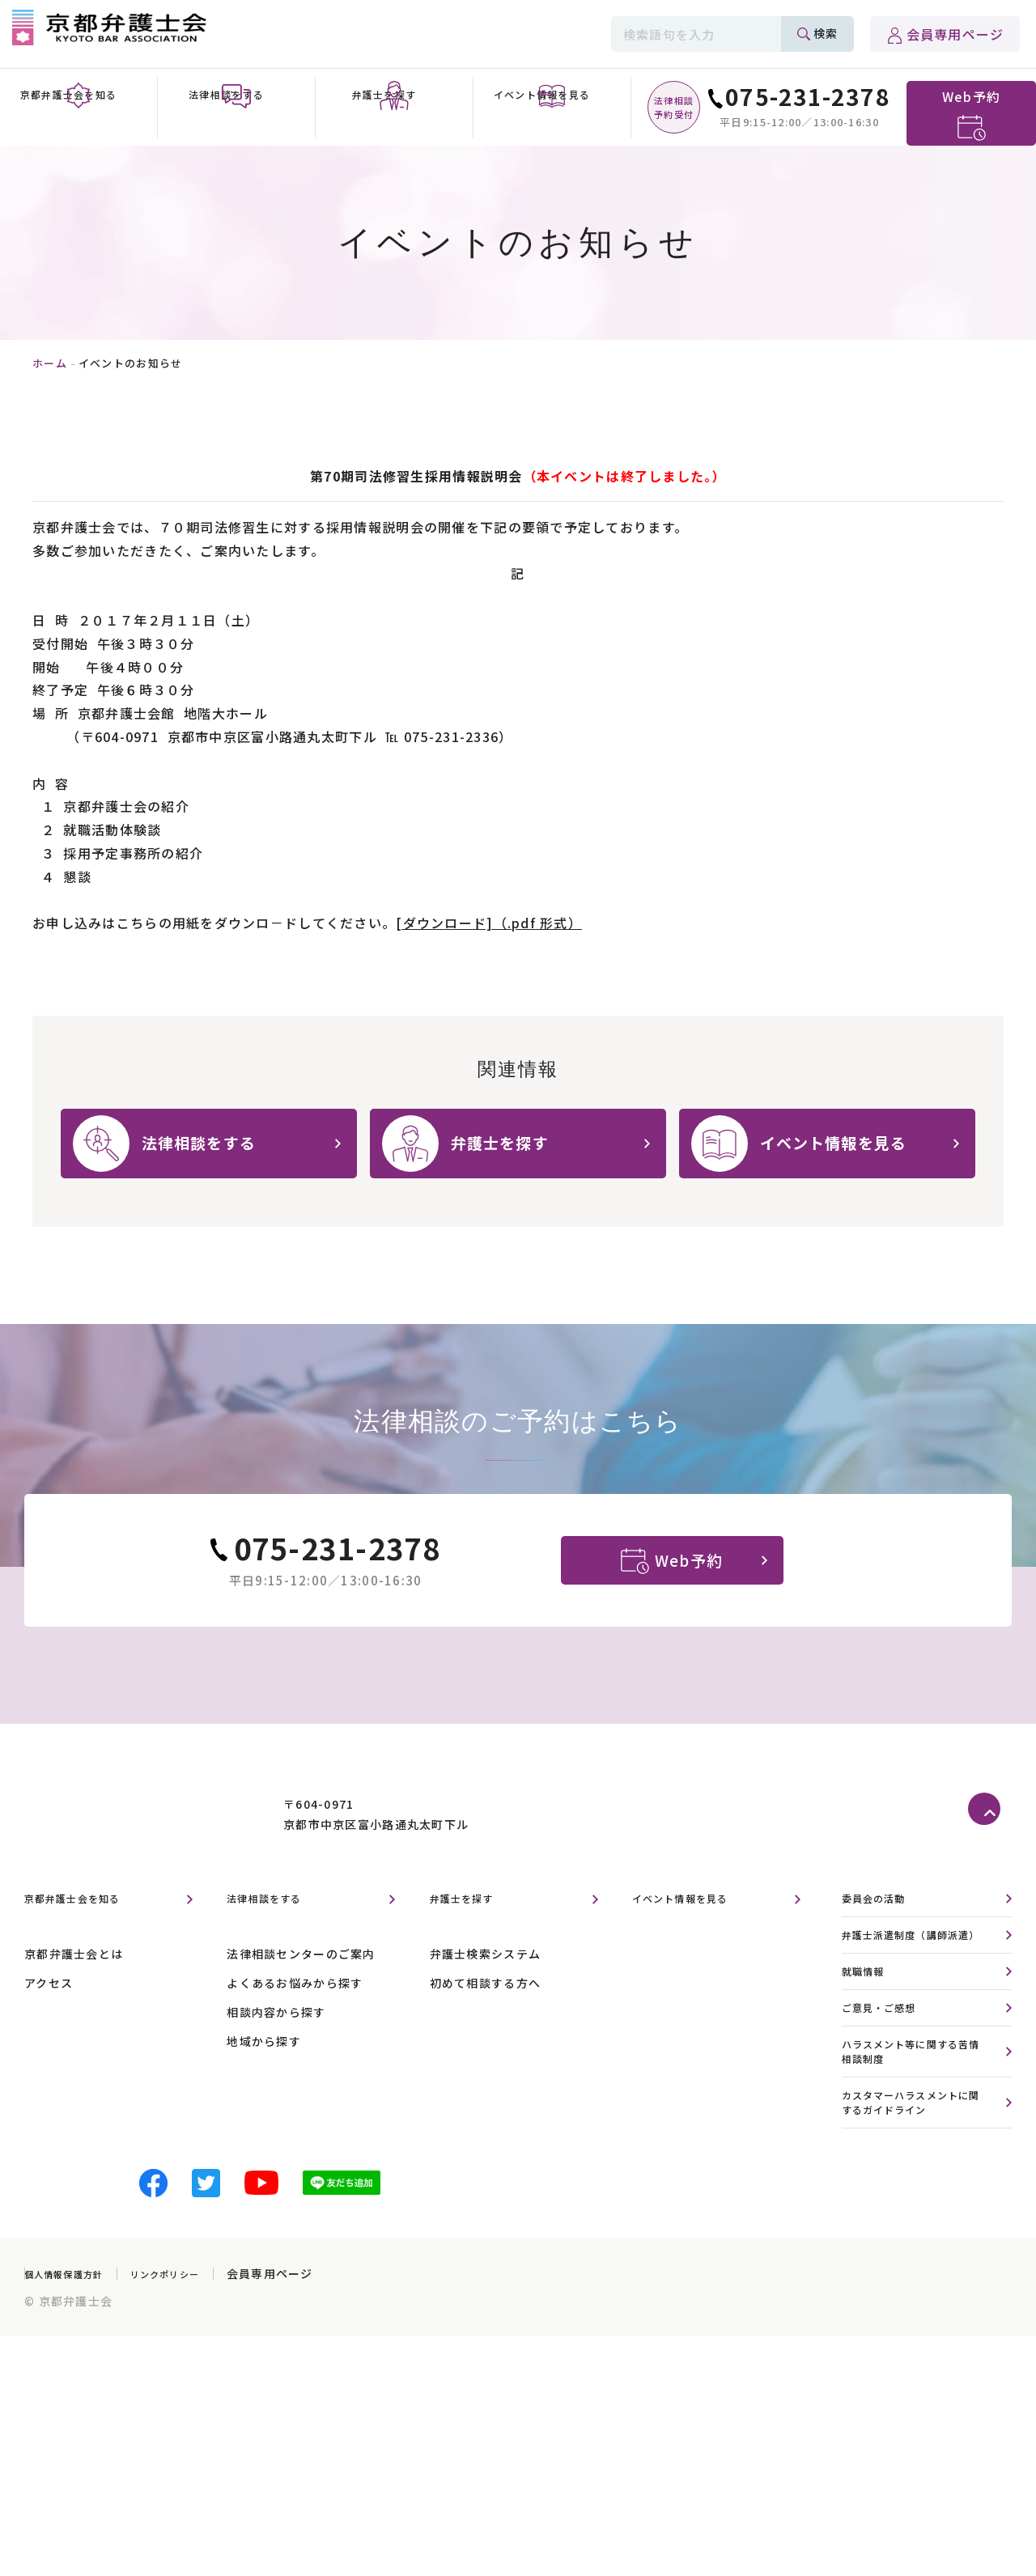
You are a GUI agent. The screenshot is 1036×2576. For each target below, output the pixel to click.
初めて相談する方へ (485, 2024)
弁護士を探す (472, 1940)
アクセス (48, 2024)
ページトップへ (990, 1851)
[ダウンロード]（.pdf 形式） (489, 922)
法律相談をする (276, 1940)
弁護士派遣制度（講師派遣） (914, 1987)
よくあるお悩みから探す (295, 2024)
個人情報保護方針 (73, 2352)
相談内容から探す (276, 2053)
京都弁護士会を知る (87, 1940)
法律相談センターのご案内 (301, 1995)
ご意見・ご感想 (888, 2073)
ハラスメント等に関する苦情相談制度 (914, 2121)
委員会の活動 (881, 1940)
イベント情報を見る (695, 1940)
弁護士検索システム (485, 1995)
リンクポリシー (194, 2352)
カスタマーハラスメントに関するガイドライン (914, 2178)
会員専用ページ (955, 34)
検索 (825, 33)
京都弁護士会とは (73, 1995)
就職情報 (868, 2034)
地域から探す (264, 2082)
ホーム (49, 363)
